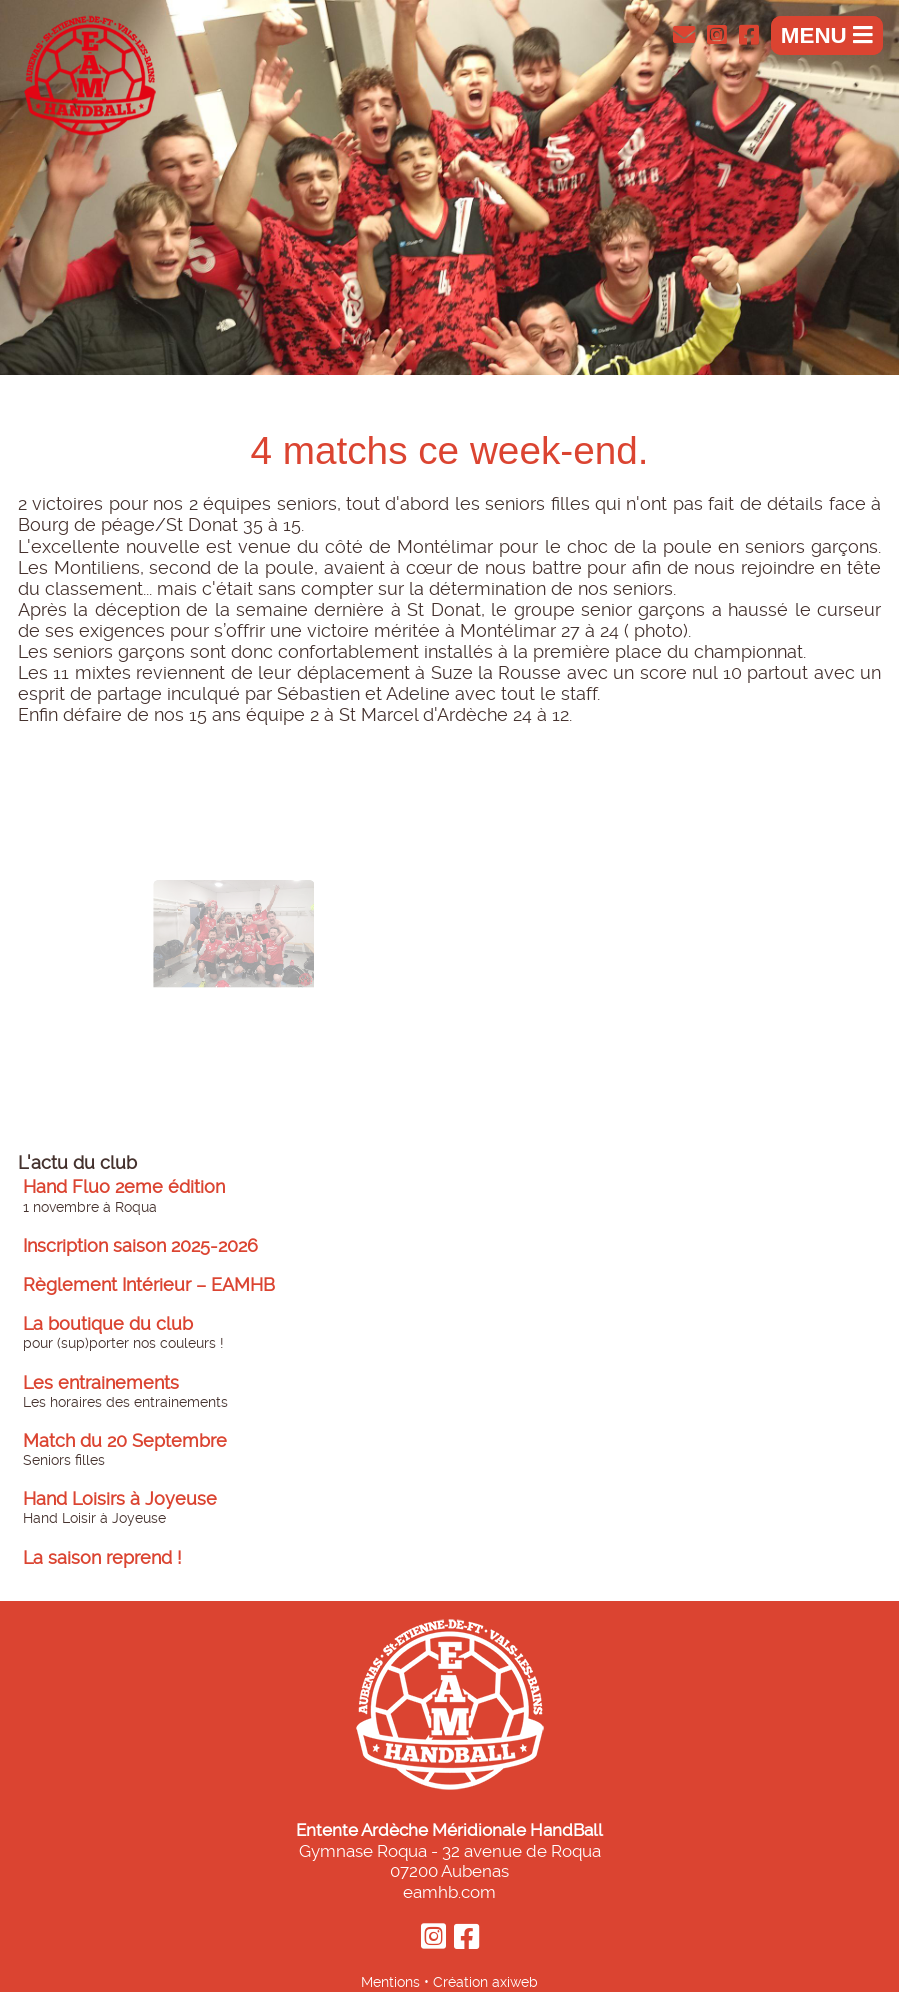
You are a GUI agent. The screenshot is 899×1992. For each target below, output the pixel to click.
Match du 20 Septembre (125, 1441)
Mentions (390, 1982)
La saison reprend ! (102, 1558)
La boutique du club (108, 1324)
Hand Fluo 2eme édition (124, 1187)
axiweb (515, 1982)
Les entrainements (101, 1383)
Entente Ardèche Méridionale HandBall (449, 1830)
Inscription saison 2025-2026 (140, 1246)
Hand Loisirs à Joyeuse (120, 1499)
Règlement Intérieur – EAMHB (149, 1285)
